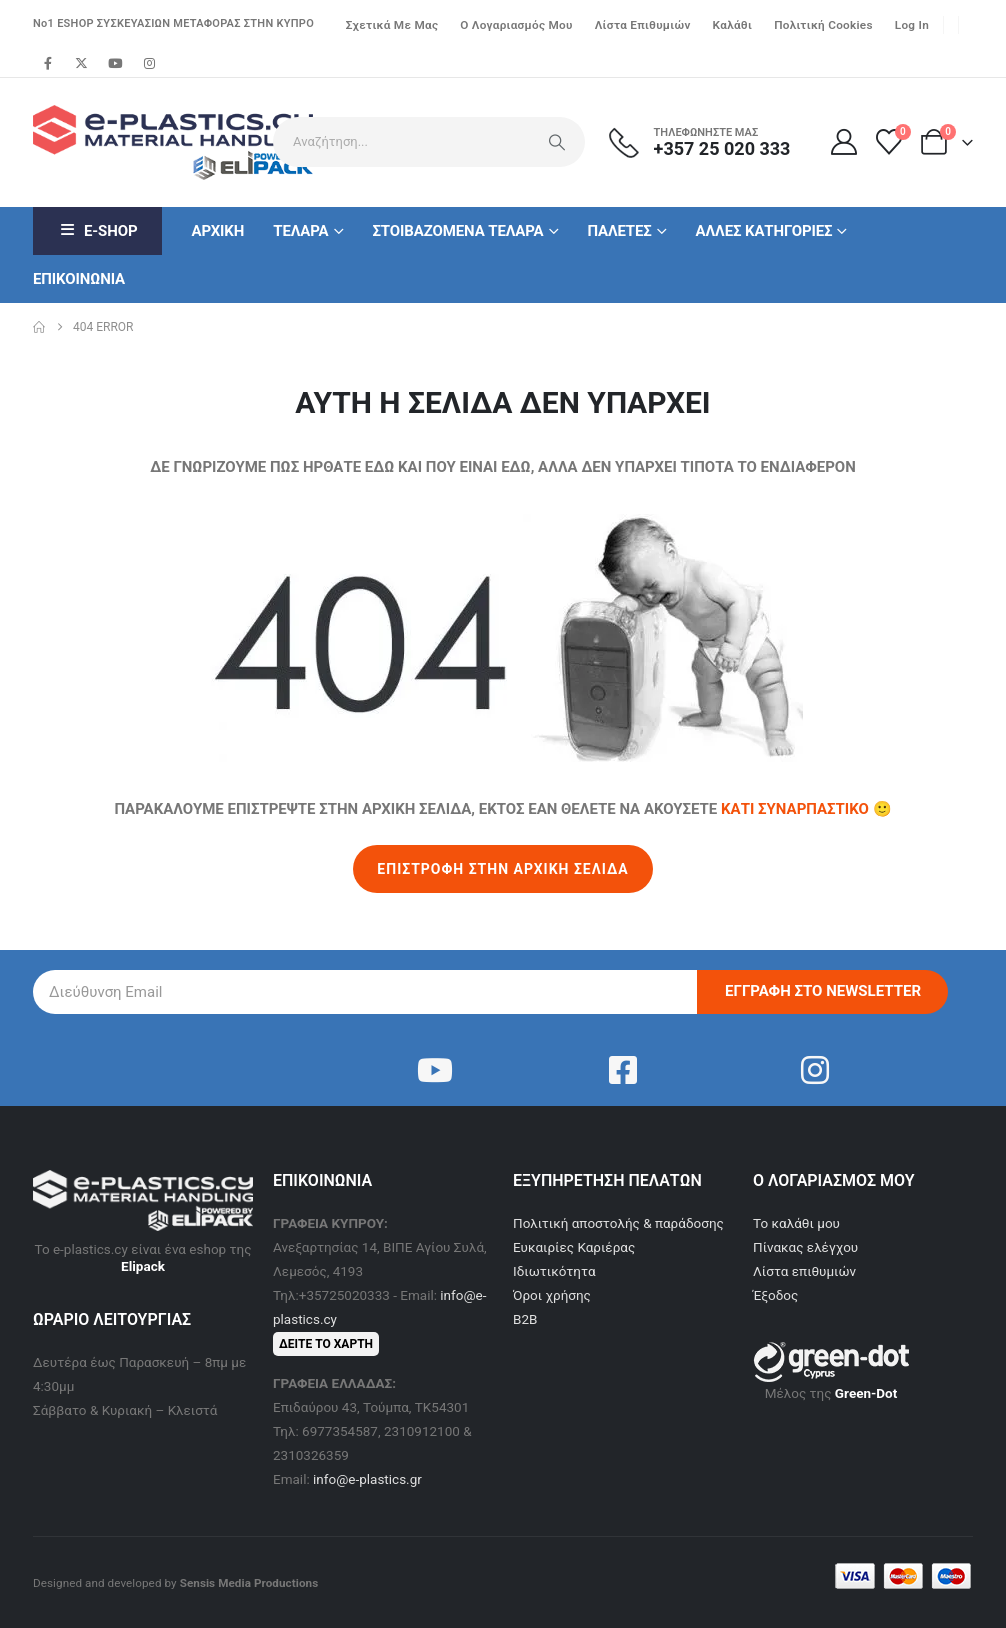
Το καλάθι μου (796, 1223)
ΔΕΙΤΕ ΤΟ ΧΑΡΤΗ (326, 1344)
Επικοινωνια (79, 279)
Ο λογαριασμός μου (516, 25)
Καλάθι (733, 25)
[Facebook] (48, 63)
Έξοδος (775, 1295)
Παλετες (619, 231)
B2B (525, 1319)
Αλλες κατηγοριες (764, 231)
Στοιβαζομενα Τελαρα (457, 231)
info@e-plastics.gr (367, 1479)
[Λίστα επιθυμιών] (889, 142)
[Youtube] (115, 63)
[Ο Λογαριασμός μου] (843, 142)
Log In (912, 25)
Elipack (143, 1266)
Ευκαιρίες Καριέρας (574, 1247)
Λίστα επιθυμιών (643, 25)
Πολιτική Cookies (823, 25)
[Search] (557, 142)
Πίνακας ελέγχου (805, 1247)
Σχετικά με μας (392, 25)
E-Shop (97, 231)
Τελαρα (300, 231)
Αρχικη (217, 231)
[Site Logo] (143, 142)
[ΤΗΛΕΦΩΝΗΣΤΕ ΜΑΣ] (712, 142)
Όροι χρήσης (552, 1295)
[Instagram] (149, 63)
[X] (82, 63)
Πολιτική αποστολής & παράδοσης (618, 1223)
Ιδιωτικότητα (554, 1271)
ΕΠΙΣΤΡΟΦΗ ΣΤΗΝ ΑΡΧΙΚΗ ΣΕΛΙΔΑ (502, 869)
